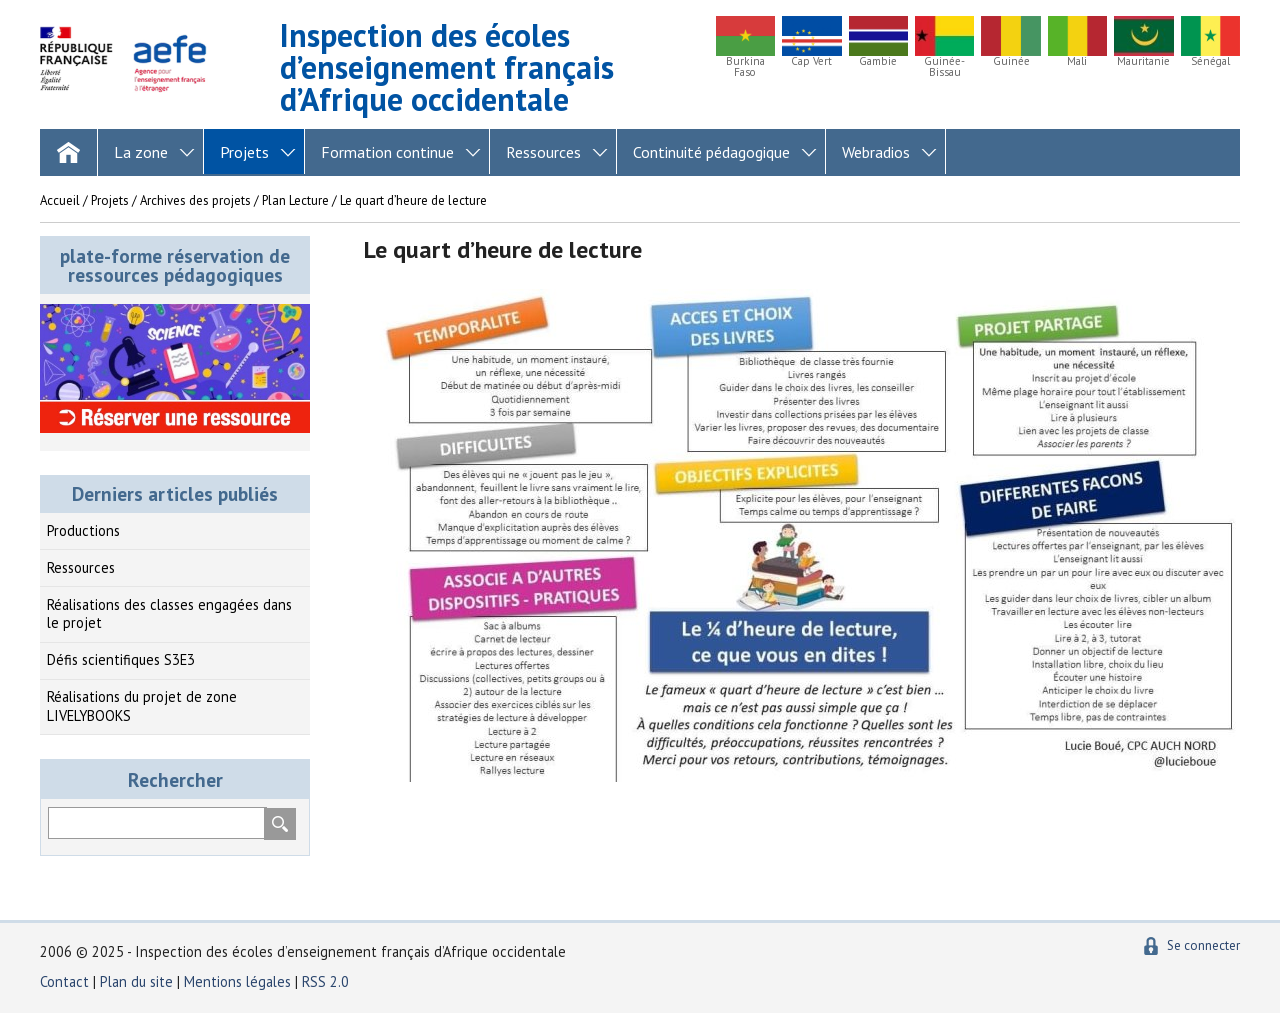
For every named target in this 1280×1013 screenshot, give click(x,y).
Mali (1077, 61)
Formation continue (387, 152)
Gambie (878, 61)
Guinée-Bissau (944, 67)
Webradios (876, 152)
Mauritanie (1143, 61)
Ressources (543, 152)
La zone (141, 152)
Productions (83, 530)
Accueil (60, 200)
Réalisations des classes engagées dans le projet (169, 614)
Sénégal (1210, 61)
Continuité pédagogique (711, 152)
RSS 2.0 (325, 981)
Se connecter (1203, 945)
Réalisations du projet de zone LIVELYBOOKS (142, 706)
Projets (244, 152)
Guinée (1011, 61)
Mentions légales (237, 981)
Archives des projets (195, 200)
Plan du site (138, 981)
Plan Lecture (295, 200)
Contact (64, 981)
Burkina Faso (745, 67)
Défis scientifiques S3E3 (121, 659)
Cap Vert (811, 61)
